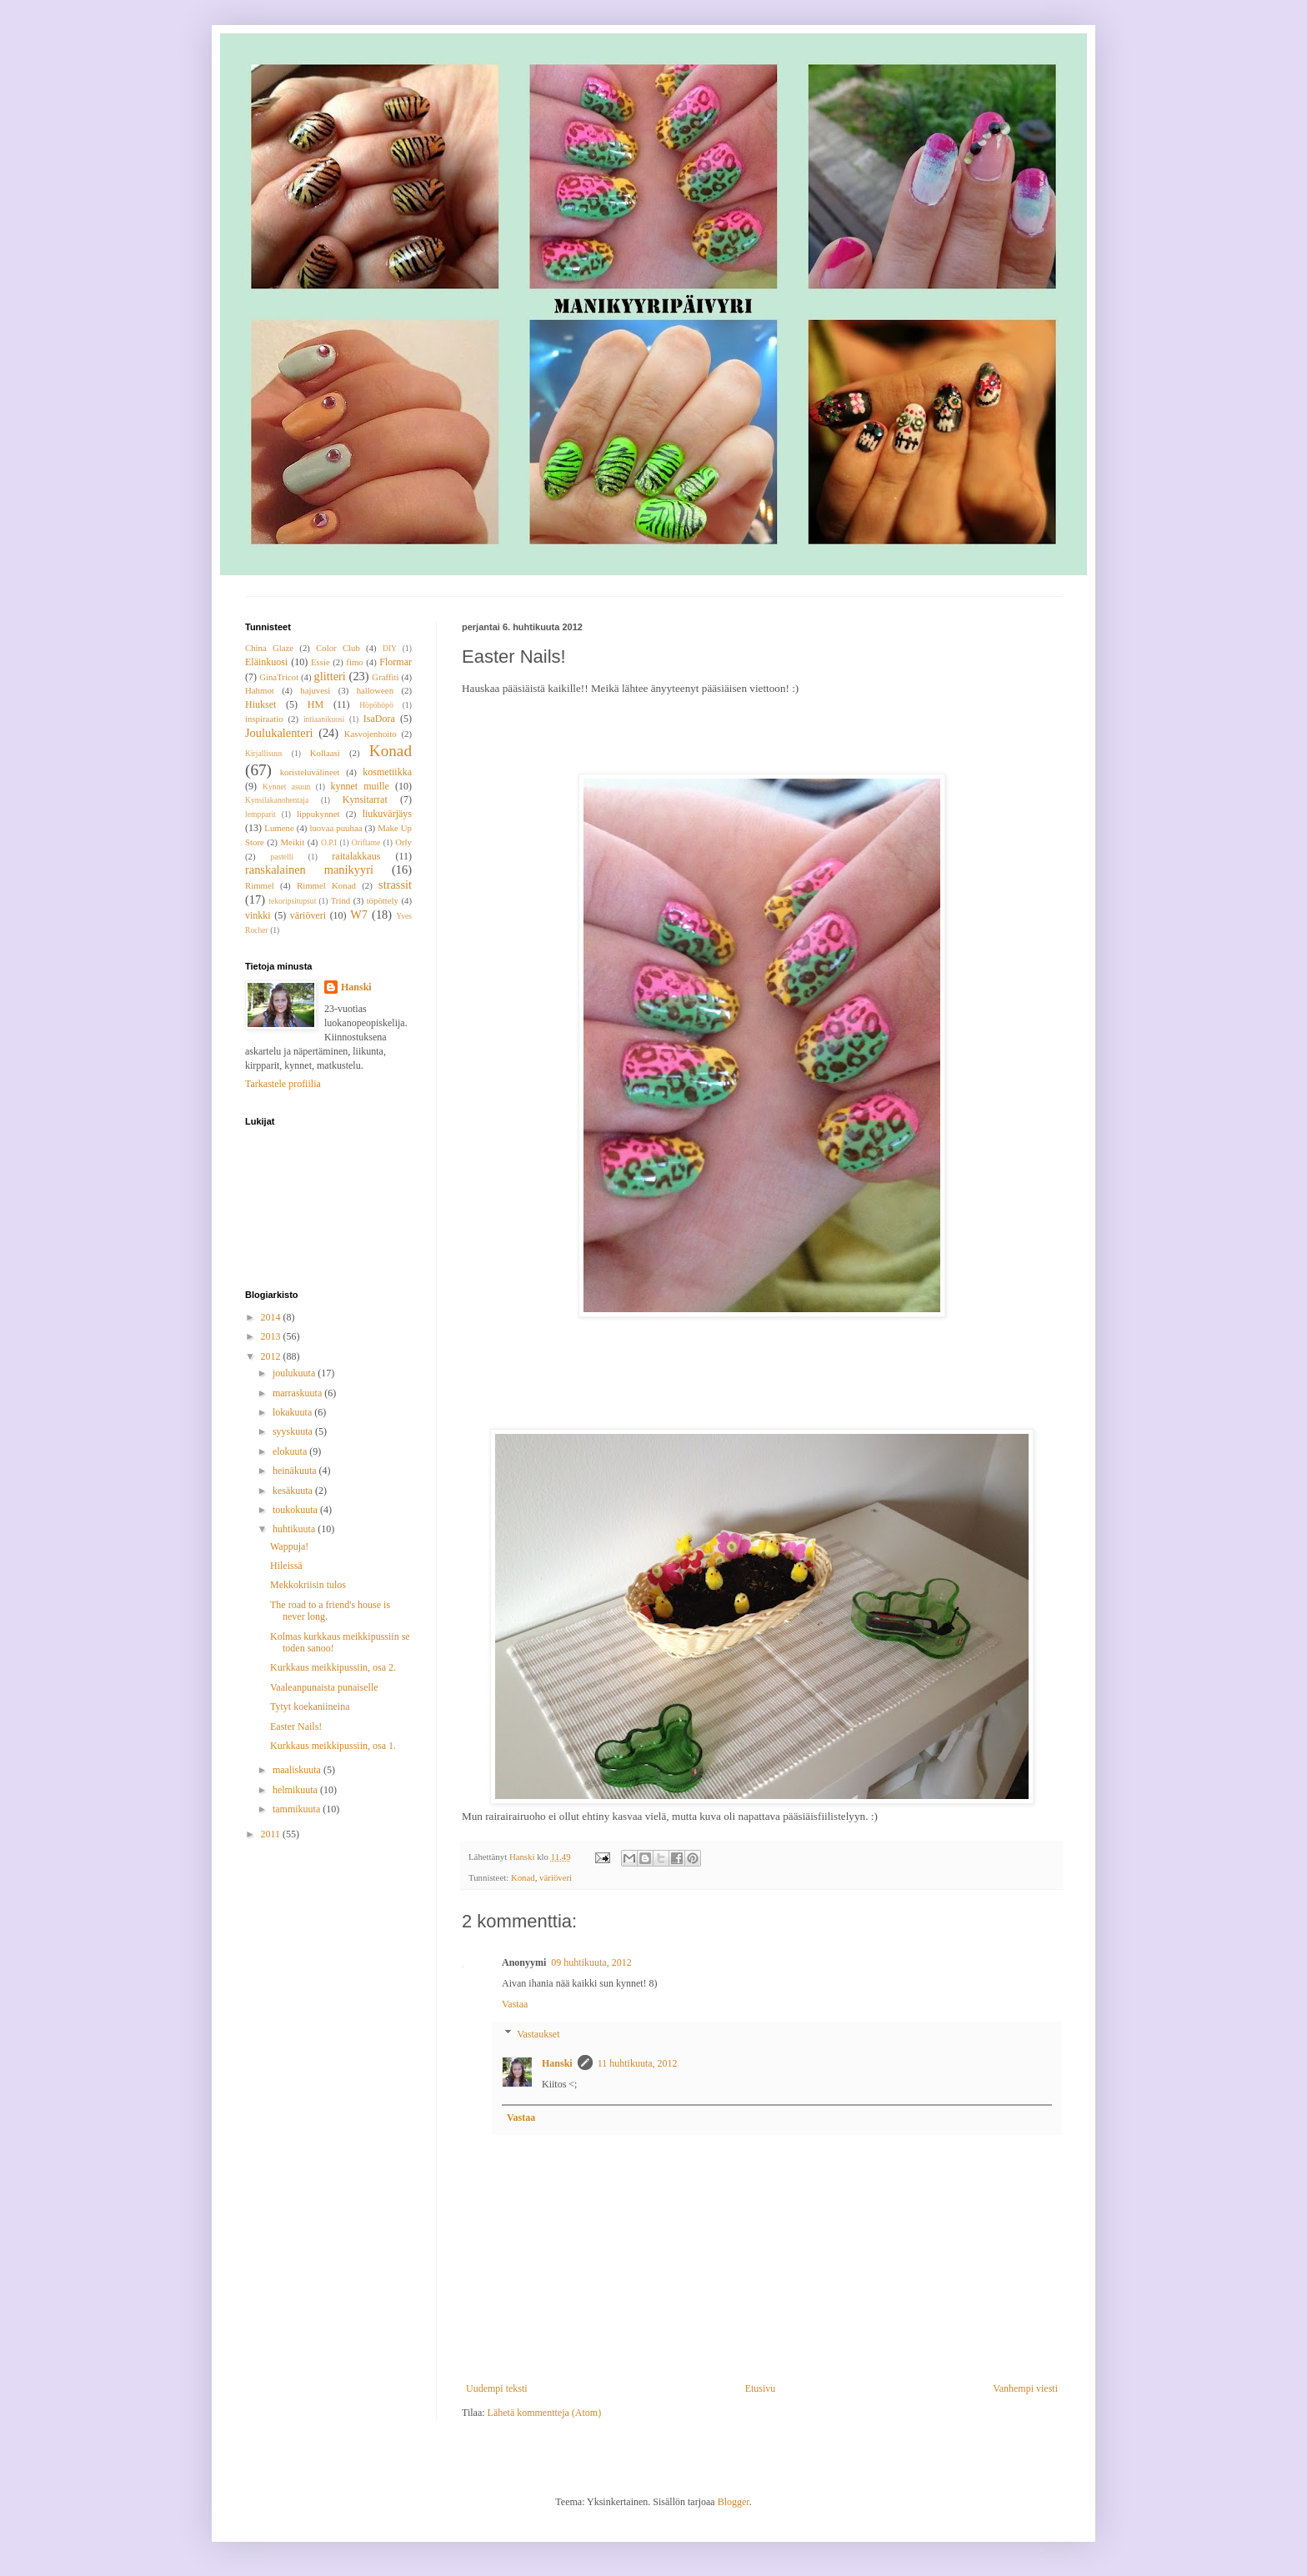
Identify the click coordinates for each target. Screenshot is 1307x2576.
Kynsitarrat (365, 799)
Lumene (278, 828)
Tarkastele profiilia (283, 1084)
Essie (320, 662)
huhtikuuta (295, 1529)
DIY (390, 648)
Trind (341, 900)
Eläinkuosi (266, 662)
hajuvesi (315, 690)
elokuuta (291, 1451)
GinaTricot (278, 677)
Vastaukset (538, 2034)
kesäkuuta (294, 1490)
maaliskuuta (298, 1770)
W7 (359, 914)
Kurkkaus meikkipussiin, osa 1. (333, 1746)
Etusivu (760, 2388)
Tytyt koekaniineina (309, 1706)
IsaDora (379, 718)
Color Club (338, 648)
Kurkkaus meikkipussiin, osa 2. (333, 1667)
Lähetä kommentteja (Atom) (545, 2412)
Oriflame (366, 842)
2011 (272, 1834)
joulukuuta (295, 1373)
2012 (272, 1356)
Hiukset (260, 704)
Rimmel (259, 885)
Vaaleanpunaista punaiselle (324, 1687)
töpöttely (382, 900)
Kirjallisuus (264, 753)
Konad (523, 1877)
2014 (272, 1317)
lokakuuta (293, 1412)
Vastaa (515, 2004)
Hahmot (259, 690)
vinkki (258, 915)
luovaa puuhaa (335, 828)
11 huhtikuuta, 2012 (638, 2063)
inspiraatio (264, 719)
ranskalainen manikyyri (309, 869)
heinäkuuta (296, 1470)
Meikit (292, 842)
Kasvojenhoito (370, 734)
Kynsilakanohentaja (276, 799)
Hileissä (286, 1565)
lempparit (260, 814)
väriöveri (555, 1877)
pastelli (281, 856)
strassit (395, 884)
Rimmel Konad (326, 885)
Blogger (733, 2502)
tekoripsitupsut (292, 900)
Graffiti (385, 677)
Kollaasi (325, 753)
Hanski (557, 2063)
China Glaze (269, 648)
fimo (354, 662)
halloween (375, 690)
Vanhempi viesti (1025, 2388)
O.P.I (329, 842)
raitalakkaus (356, 856)
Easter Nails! (296, 1726)
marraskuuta (298, 1393)
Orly (403, 842)
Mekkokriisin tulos (308, 1585)
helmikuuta (296, 1790)
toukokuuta (296, 1510)
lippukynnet (318, 814)
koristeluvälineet (310, 772)
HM (315, 704)
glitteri (329, 676)
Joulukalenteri (279, 732)
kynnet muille (359, 786)
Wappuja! (289, 1546)
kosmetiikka (387, 772)
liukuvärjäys (387, 813)
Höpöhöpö (376, 704)
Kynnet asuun (286, 786)
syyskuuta (294, 1431)
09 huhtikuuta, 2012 (591, 1962)
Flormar (395, 662)
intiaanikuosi (324, 719)
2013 (272, 1336)
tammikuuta (298, 1809)
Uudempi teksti (497, 2388)
